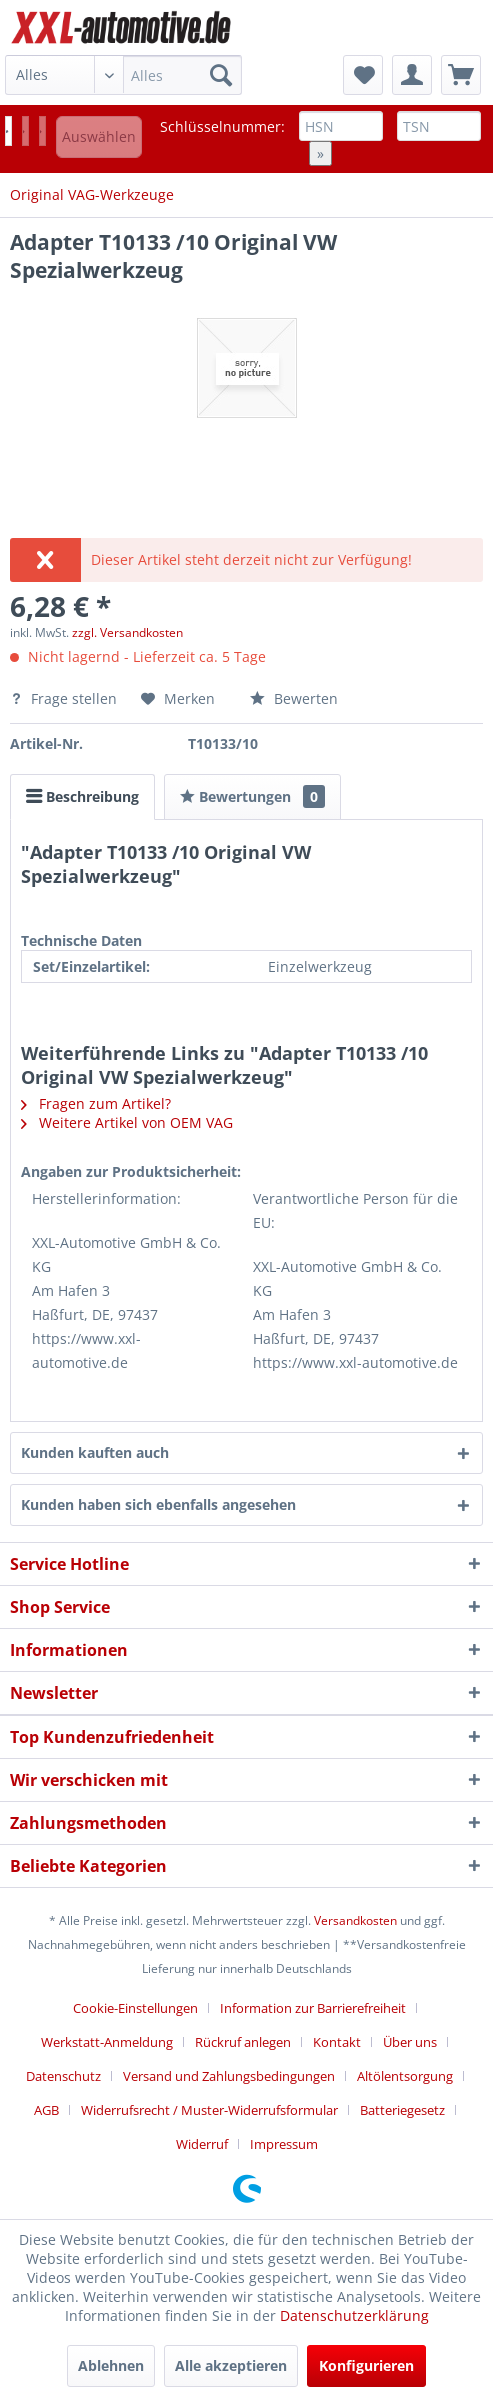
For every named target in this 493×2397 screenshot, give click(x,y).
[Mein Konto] (412, 75)
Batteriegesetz (402, 2110)
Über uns (410, 2042)
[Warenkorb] (461, 75)
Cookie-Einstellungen (135, 2008)
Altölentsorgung (405, 2076)
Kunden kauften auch (95, 1452)
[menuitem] (123, 75)
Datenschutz (63, 2076)
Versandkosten (355, 1920)
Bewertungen (252, 796)
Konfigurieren (366, 2365)
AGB (46, 2110)
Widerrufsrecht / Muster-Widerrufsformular (209, 2110)
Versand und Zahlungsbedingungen (229, 2076)
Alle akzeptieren (231, 2365)
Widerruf (202, 2144)
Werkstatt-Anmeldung (107, 2042)
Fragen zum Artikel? (96, 1103)
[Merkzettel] (363, 75)
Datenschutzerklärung (354, 2315)
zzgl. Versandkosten (127, 632)
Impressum (284, 2144)
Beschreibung (82, 796)
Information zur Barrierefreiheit (313, 2008)
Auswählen (99, 136)
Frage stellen (65, 698)
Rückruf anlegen (243, 2042)
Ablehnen (111, 2365)
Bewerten (294, 698)
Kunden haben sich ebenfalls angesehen (158, 1504)
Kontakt (337, 2042)
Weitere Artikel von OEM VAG (127, 1122)
